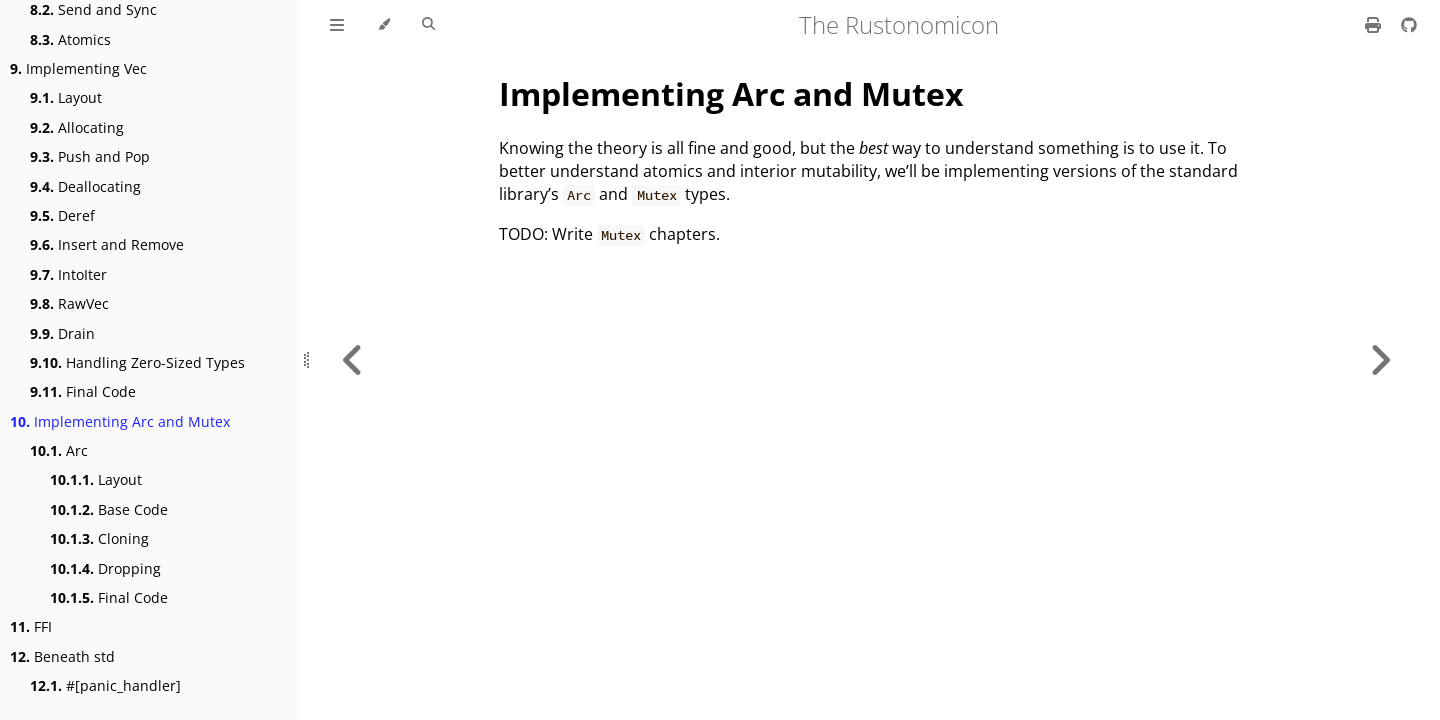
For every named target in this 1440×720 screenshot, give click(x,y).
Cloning (99, 538)
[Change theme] (383, 25)
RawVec (69, 303)
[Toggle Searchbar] (428, 25)
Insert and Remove (107, 244)
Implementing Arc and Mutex (120, 421)
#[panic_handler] (105, 685)
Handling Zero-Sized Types (137, 362)
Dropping (105, 568)
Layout (66, 97)
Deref (62, 215)
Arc (59, 450)
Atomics (70, 39)
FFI (31, 626)
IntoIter (68, 274)
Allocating (77, 127)
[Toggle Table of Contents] (337, 25)
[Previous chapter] (353, 360)
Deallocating (85, 186)
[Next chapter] (1380, 360)
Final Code (83, 391)
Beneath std (62, 656)
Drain (62, 333)
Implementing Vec (78, 68)
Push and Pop (90, 156)
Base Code (109, 509)
